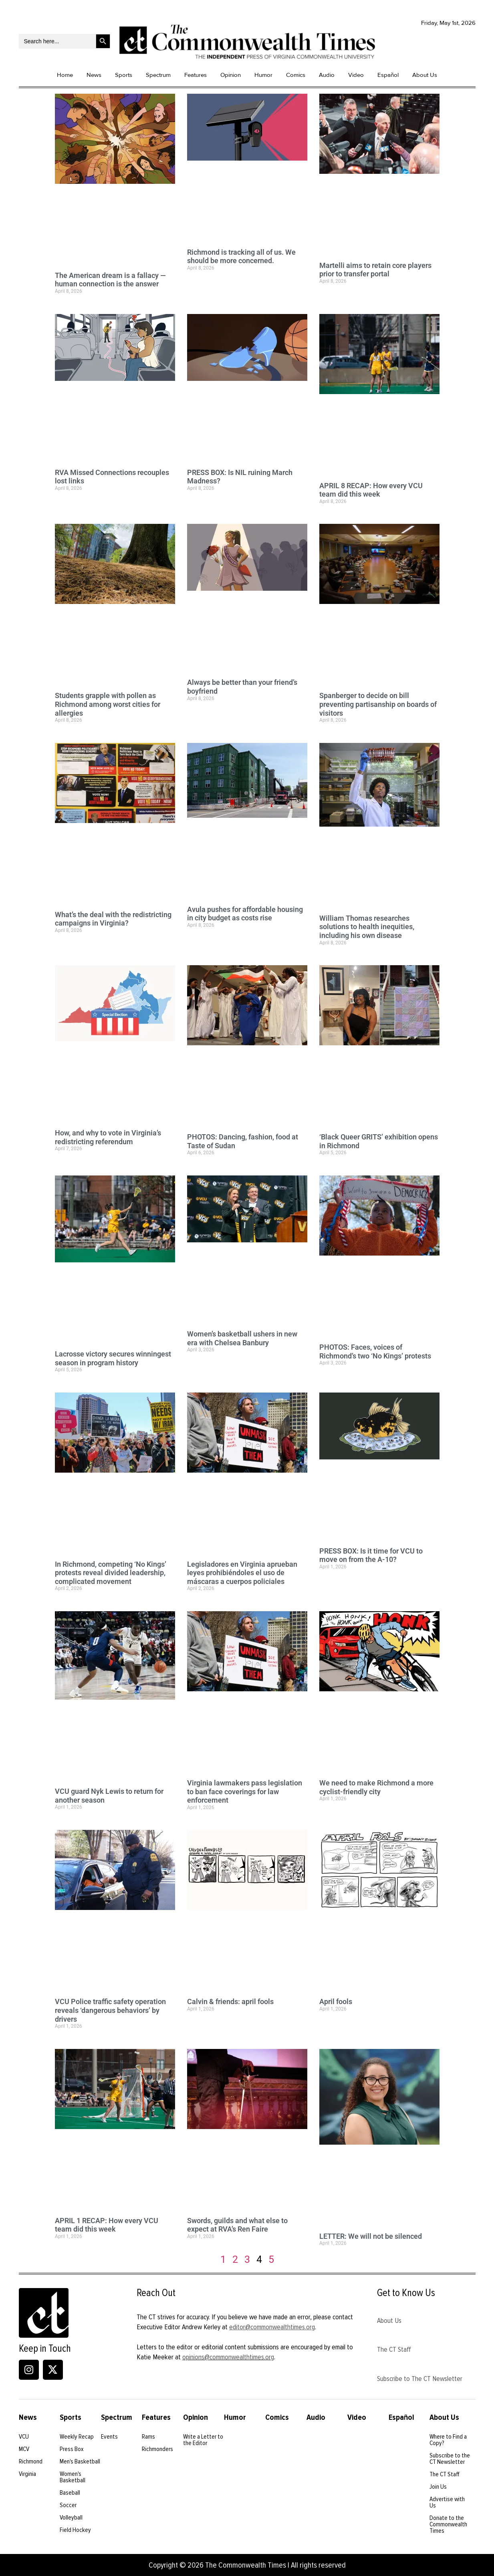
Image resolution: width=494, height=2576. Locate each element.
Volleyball (71, 2518)
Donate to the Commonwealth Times (448, 2524)
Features (195, 74)
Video (356, 74)
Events (109, 2437)
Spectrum (158, 74)
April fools (335, 2001)
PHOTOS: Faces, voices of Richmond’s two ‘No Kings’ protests (375, 1351)
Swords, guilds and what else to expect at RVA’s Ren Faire (237, 2225)
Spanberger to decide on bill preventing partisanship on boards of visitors (378, 704)
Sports (123, 74)
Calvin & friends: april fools (230, 2001)
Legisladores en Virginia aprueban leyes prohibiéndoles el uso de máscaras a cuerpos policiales (242, 1573)
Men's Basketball (80, 2461)
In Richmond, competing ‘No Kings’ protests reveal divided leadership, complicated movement (110, 1573)
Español (388, 74)
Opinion (230, 74)
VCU (24, 2437)
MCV (24, 2449)
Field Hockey (75, 2530)
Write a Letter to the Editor (203, 2440)
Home (65, 74)
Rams (148, 2437)
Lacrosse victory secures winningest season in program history (113, 1358)
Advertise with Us (447, 2502)
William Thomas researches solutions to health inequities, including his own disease (366, 927)
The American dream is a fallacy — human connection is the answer (110, 279)
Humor (263, 74)
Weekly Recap (77, 2437)
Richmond (30, 2461)
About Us (424, 74)
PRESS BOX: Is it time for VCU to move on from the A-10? (371, 1555)
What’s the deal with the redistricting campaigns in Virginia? (113, 919)
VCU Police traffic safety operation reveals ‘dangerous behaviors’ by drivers (110, 2010)
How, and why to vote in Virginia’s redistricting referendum (108, 1137)
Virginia (27, 2474)
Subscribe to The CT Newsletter (419, 2378)
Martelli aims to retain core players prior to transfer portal (375, 269)
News (94, 74)
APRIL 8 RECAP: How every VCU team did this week (371, 490)
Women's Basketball (72, 2477)
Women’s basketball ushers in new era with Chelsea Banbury (242, 1338)
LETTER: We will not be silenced (370, 2236)
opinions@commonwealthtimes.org (228, 2357)
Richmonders (157, 2449)
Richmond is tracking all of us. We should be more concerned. (241, 256)
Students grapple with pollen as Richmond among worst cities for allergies (107, 704)
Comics (295, 74)
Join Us (438, 2487)
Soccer (68, 2505)
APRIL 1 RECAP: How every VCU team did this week (106, 2225)
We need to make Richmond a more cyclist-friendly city (376, 1787)
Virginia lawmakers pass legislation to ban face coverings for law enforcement (244, 1791)
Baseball (70, 2493)
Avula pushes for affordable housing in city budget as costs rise (245, 913)
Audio (327, 74)
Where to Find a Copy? (448, 2440)
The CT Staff (394, 2349)
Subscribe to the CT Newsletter (449, 2458)
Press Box (72, 2449)
